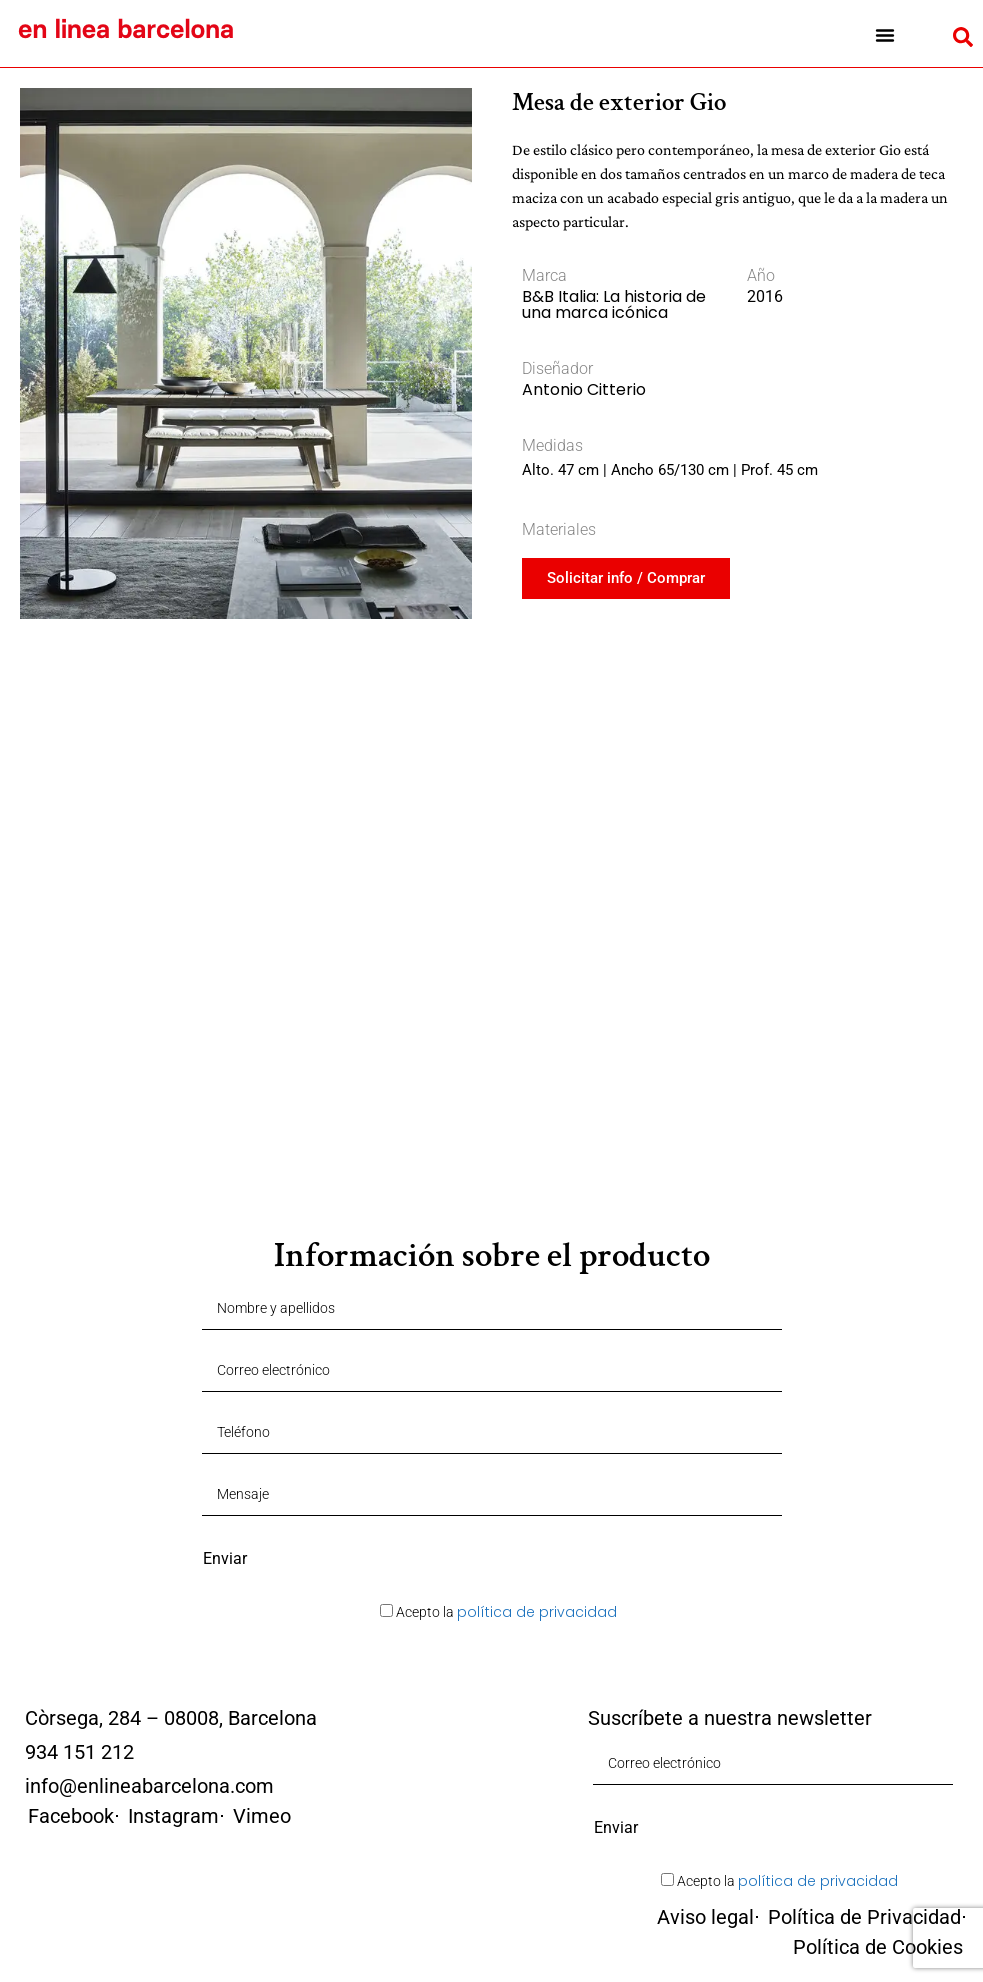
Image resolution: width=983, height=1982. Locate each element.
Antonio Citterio (584, 389)
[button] (884, 35)
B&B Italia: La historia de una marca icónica (614, 304)
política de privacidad (537, 1612)
